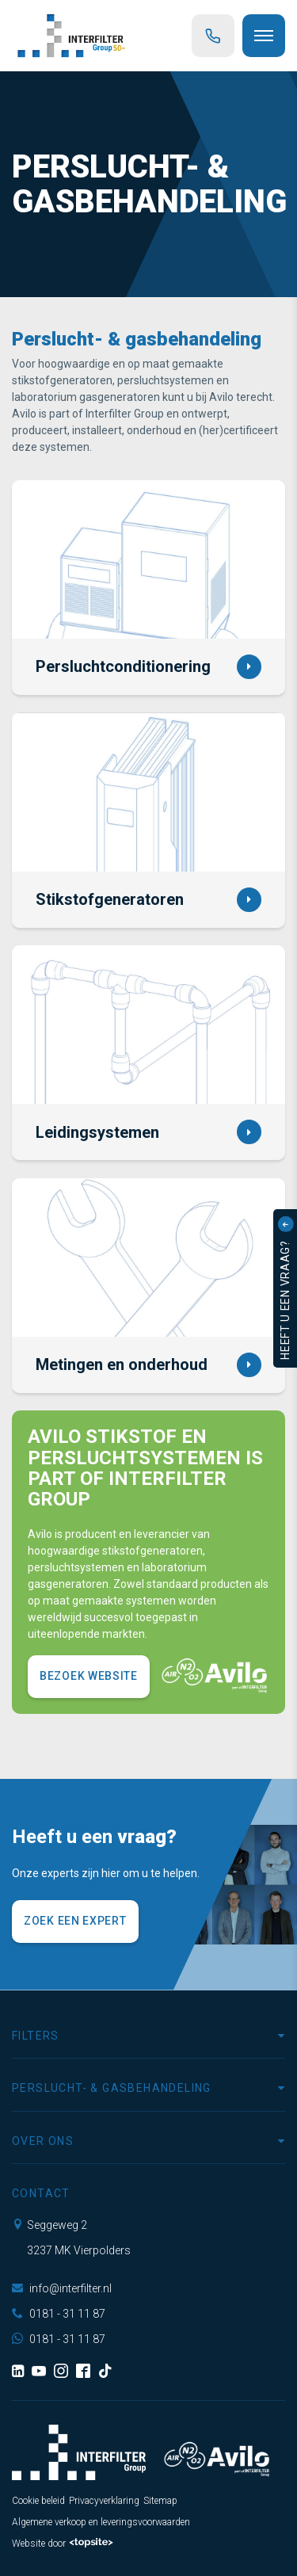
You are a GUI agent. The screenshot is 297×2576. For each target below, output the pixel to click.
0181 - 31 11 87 (58, 2313)
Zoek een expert (75, 1920)
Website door (62, 2543)
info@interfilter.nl (62, 2288)
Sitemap (160, 2500)
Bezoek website (89, 1676)
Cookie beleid (38, 2500)
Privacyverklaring (104, 2500)
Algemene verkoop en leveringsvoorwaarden (101, 2522)
